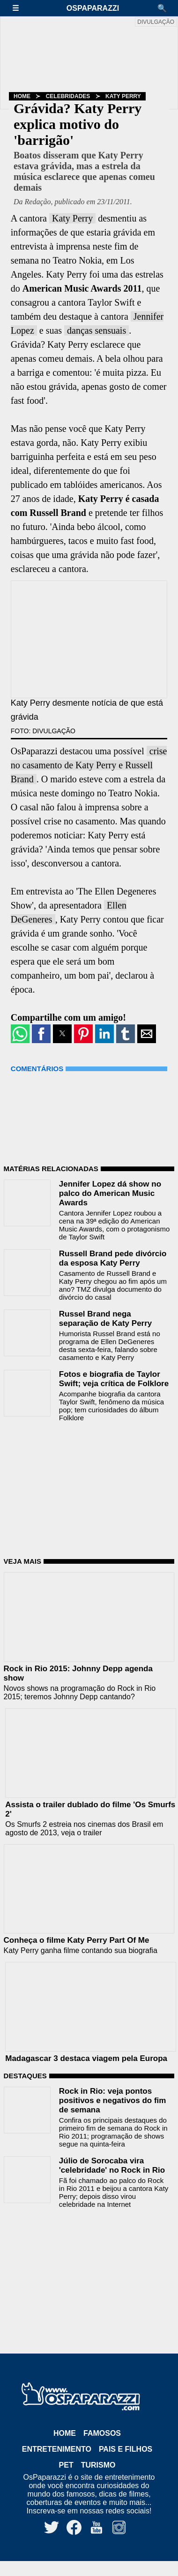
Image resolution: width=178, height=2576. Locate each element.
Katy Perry (123, 96)
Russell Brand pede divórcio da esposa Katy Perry (113, 1258)
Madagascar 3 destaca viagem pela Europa (86, 2058)
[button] (20, 8)
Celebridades (68, 96)
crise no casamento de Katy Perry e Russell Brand (89, 765)
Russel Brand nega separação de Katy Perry (105, 1318)
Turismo (98, 2465)
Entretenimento (56, 2449)
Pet (66, 2465)
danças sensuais (96, 330)
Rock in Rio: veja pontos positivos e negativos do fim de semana (112, 2100)
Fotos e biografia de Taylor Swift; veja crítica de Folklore (114, 1379)
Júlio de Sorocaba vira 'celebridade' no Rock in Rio (112, 2165)
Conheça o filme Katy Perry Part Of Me (76, 1940)
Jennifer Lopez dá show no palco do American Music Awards (110, 1193)
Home (22, 96)
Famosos (102, 2433)
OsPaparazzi (93, 8)
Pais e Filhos (125, 2449)
